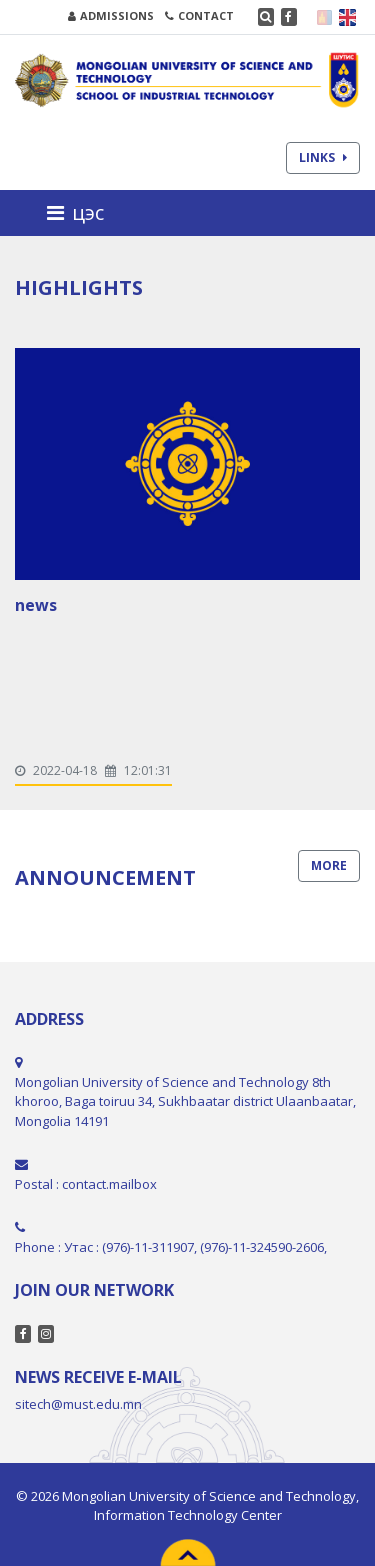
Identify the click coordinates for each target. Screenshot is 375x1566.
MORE (329, 865)
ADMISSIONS (111, 15)
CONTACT (199, 15)
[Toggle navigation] (81, 213)
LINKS (323, 157)
